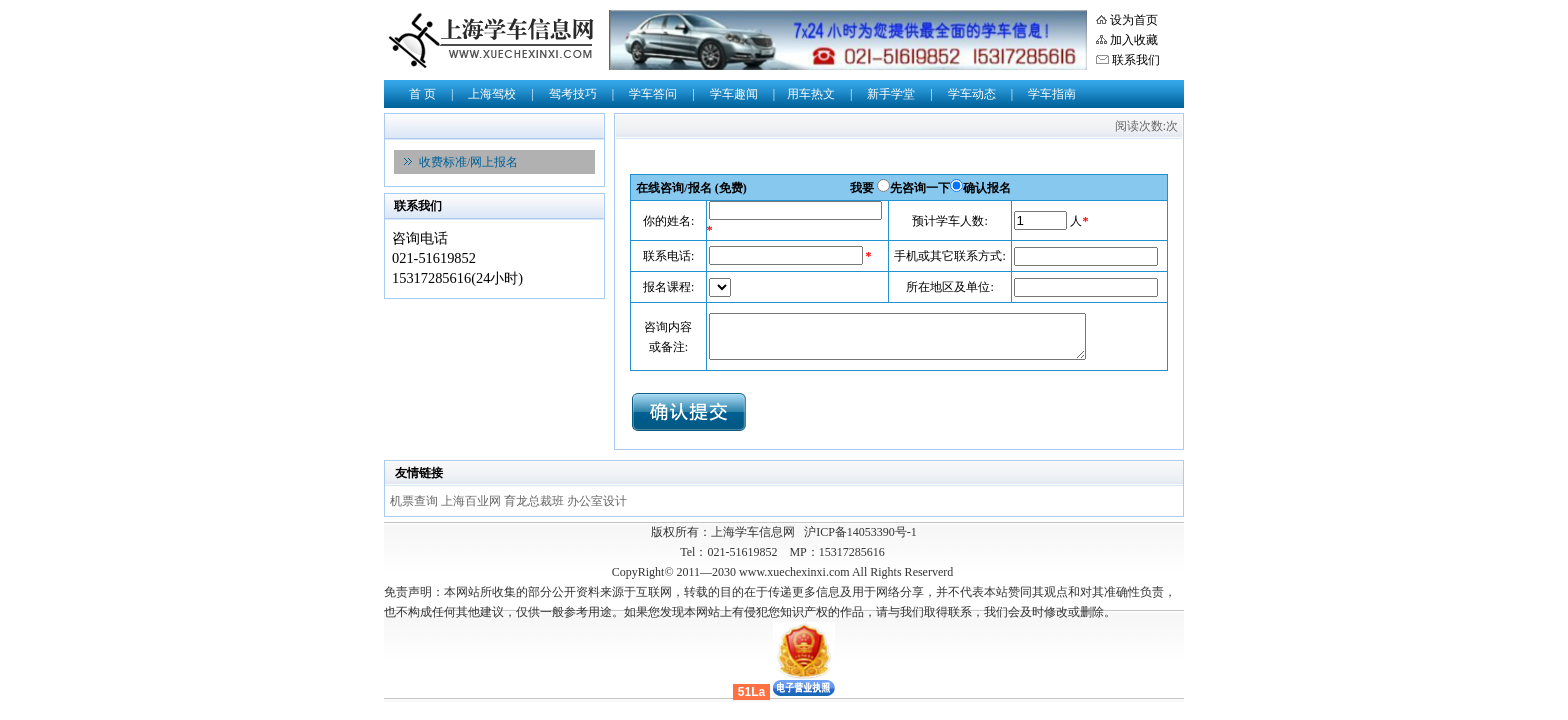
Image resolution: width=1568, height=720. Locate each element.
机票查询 (415, 501)
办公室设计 (597, 501)
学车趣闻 (734, 94)
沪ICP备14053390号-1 (860, 532)
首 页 (422, 94)
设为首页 (1134, 20)
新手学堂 (891, 94)
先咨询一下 (920, 188)
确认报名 (987, 188)
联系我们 (1136, 60)
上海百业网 (472, 501)
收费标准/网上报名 (468, 162)
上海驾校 (492, 94)
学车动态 (972, 94)
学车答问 (653, 94)
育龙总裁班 (535, 501)
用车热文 (811, 94)
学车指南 (1052, 94)
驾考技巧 (573, 94)
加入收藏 (1134, 40)
